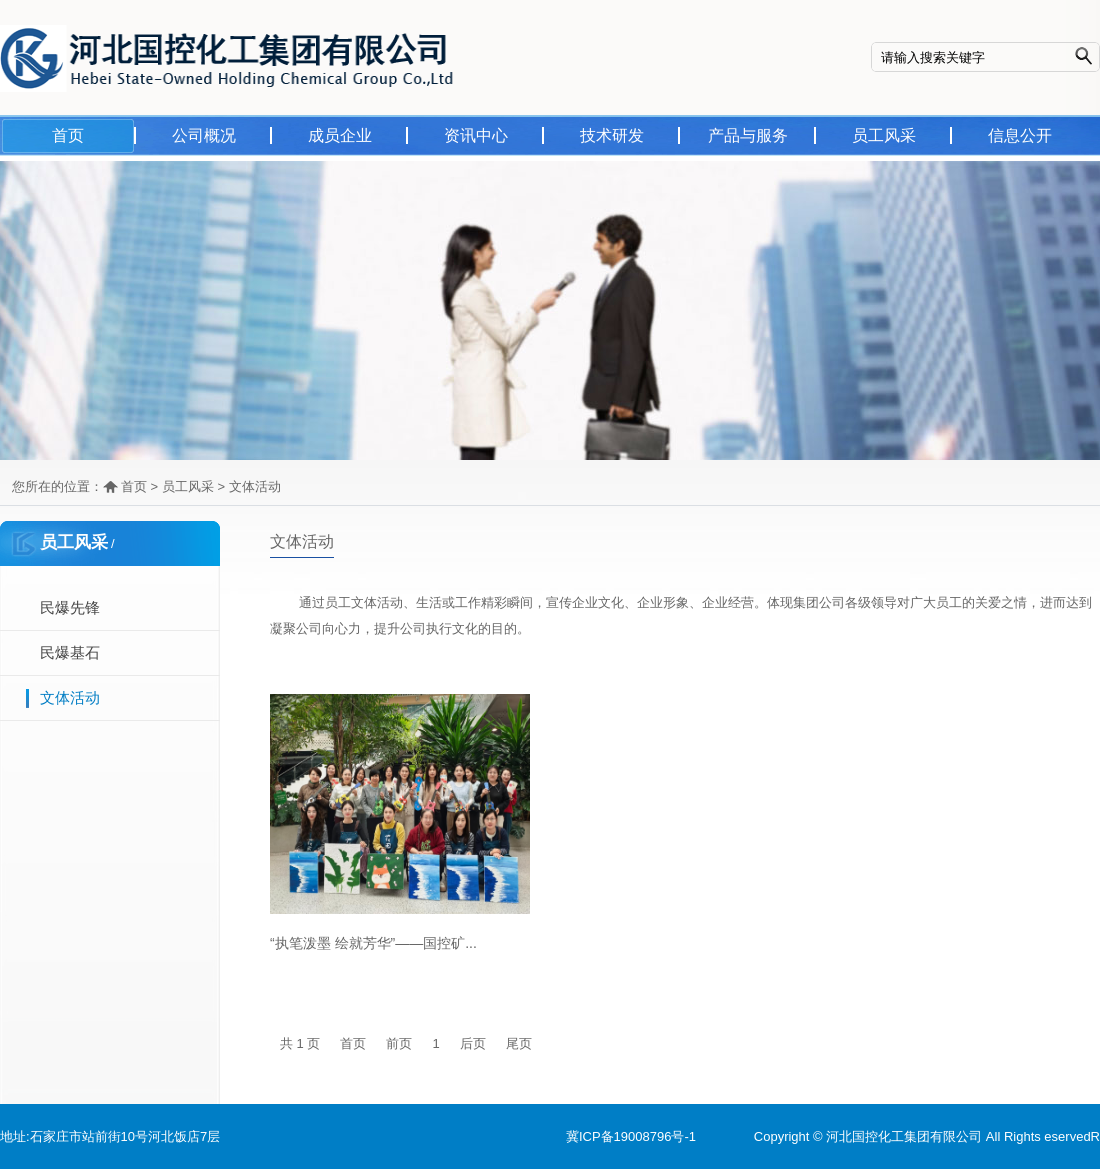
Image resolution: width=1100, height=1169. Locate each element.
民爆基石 (70, 652)
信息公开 (1020, 135)
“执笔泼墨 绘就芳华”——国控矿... (373, 943)
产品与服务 (748, 135)
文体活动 (255, 486)
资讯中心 (476, 135)
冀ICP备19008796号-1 (631, 1136)
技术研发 (612, 135)
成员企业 (340, 135)
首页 (68, 135)
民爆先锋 (70, 607)
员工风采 (884, 135)
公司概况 (204, 135)
